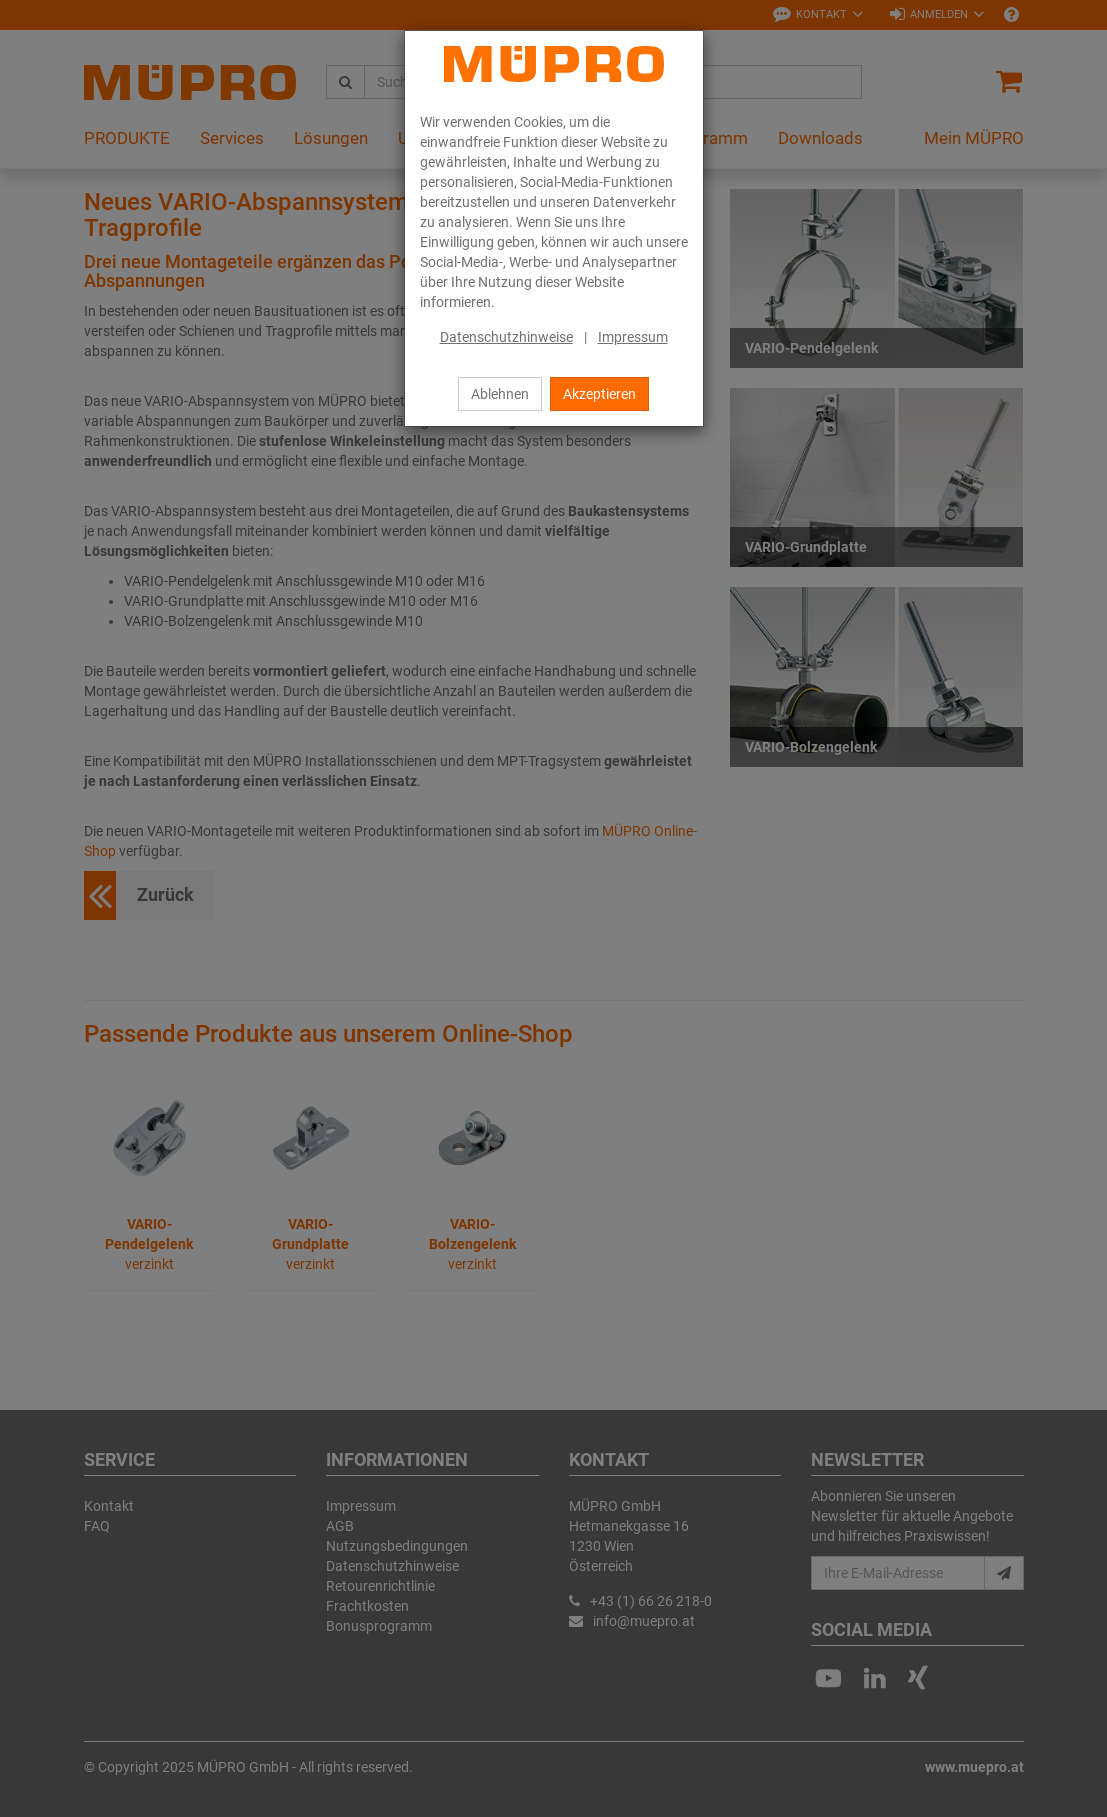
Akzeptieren (599, 394)
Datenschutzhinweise (506, 337)
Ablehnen (500, 394)
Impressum (633, 337)
